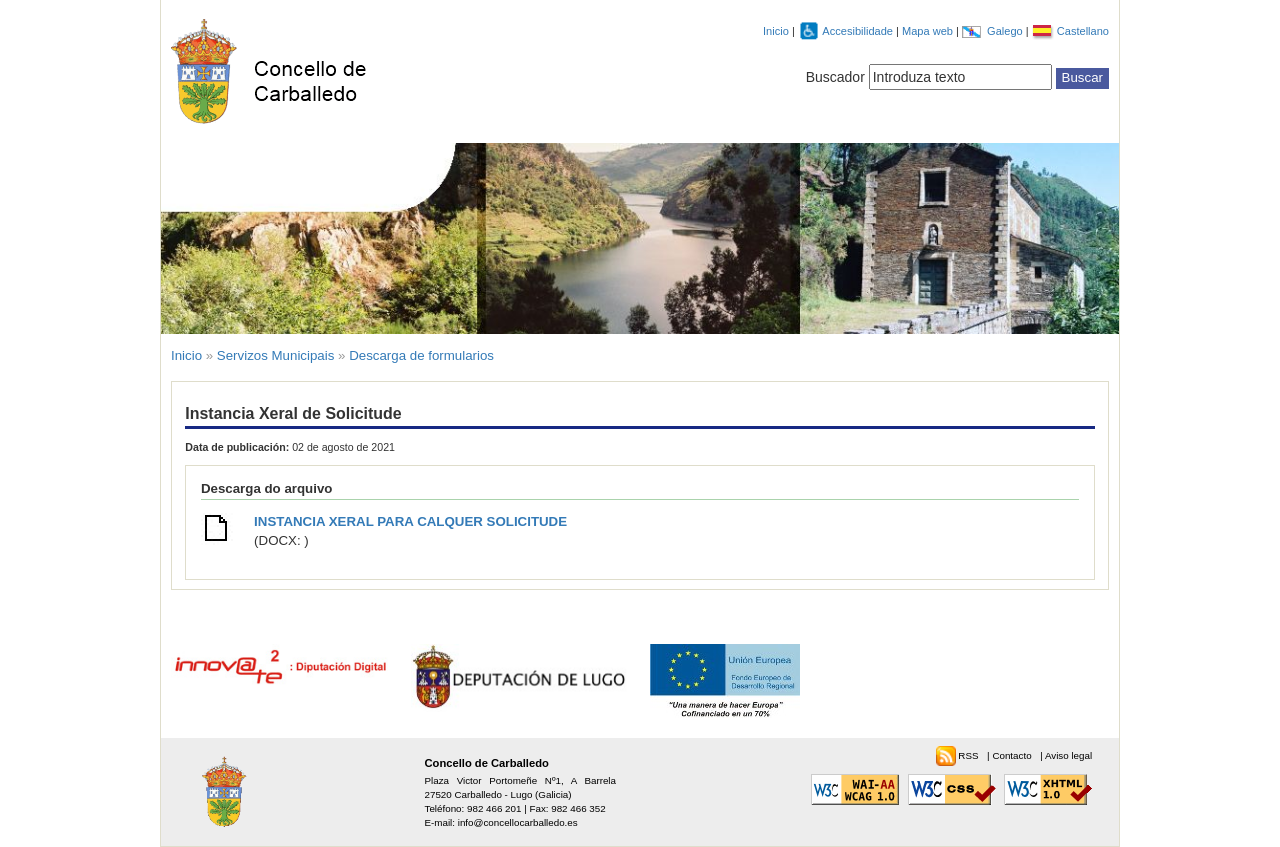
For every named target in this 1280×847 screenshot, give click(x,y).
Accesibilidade (859, 31)
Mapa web (929, 31)
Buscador (835, 77)
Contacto (1013, 755)
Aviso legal (1068, 755)
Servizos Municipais (276, 355)
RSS (969, 755)
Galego (1006, 31)
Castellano (1083, 31)
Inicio (776, 31)
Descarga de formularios (421, 355)
